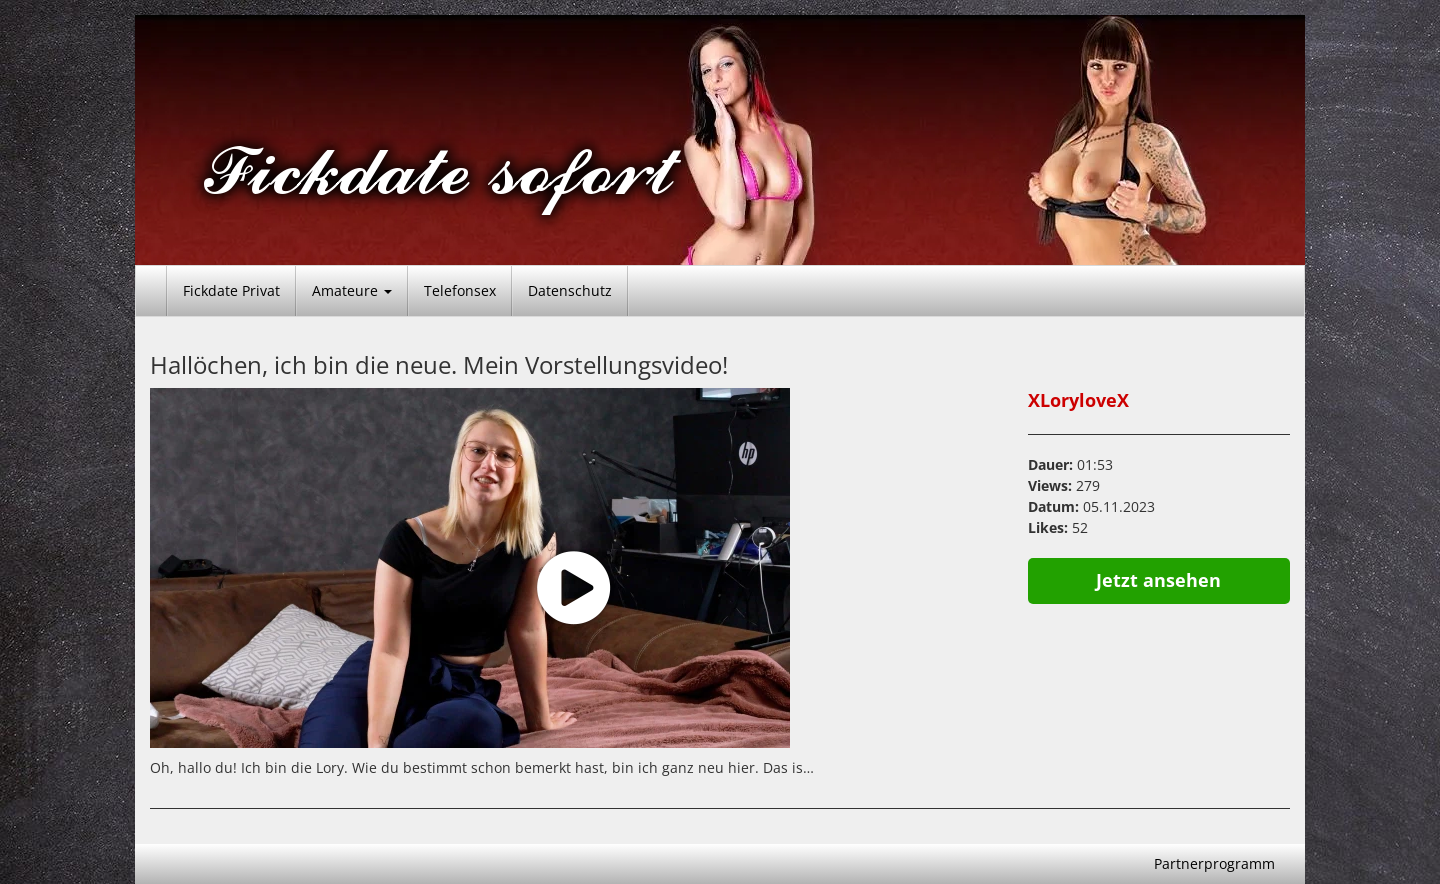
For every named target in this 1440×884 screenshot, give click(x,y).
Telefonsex (460, 290)
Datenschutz (570, 290)
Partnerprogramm (1214, 863)
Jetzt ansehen (1158, 580)
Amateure (352, 290)
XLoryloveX (1078, 400)
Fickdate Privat (231, 290)
